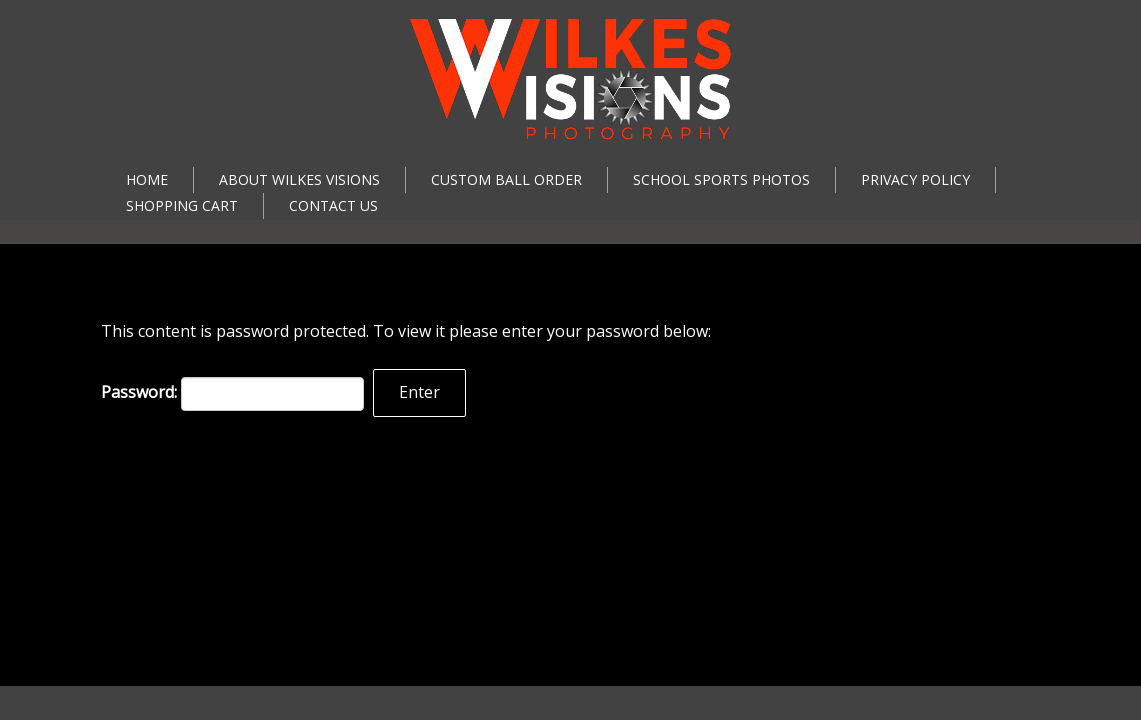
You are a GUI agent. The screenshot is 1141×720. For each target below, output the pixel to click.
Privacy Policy (915, 179)
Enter (419, 392)
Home (147, 179)
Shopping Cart (182, 205)
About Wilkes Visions (299, 179)
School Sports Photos (721, 179)
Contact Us (333, 205)
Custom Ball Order (506, 179)
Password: (232, 394)
